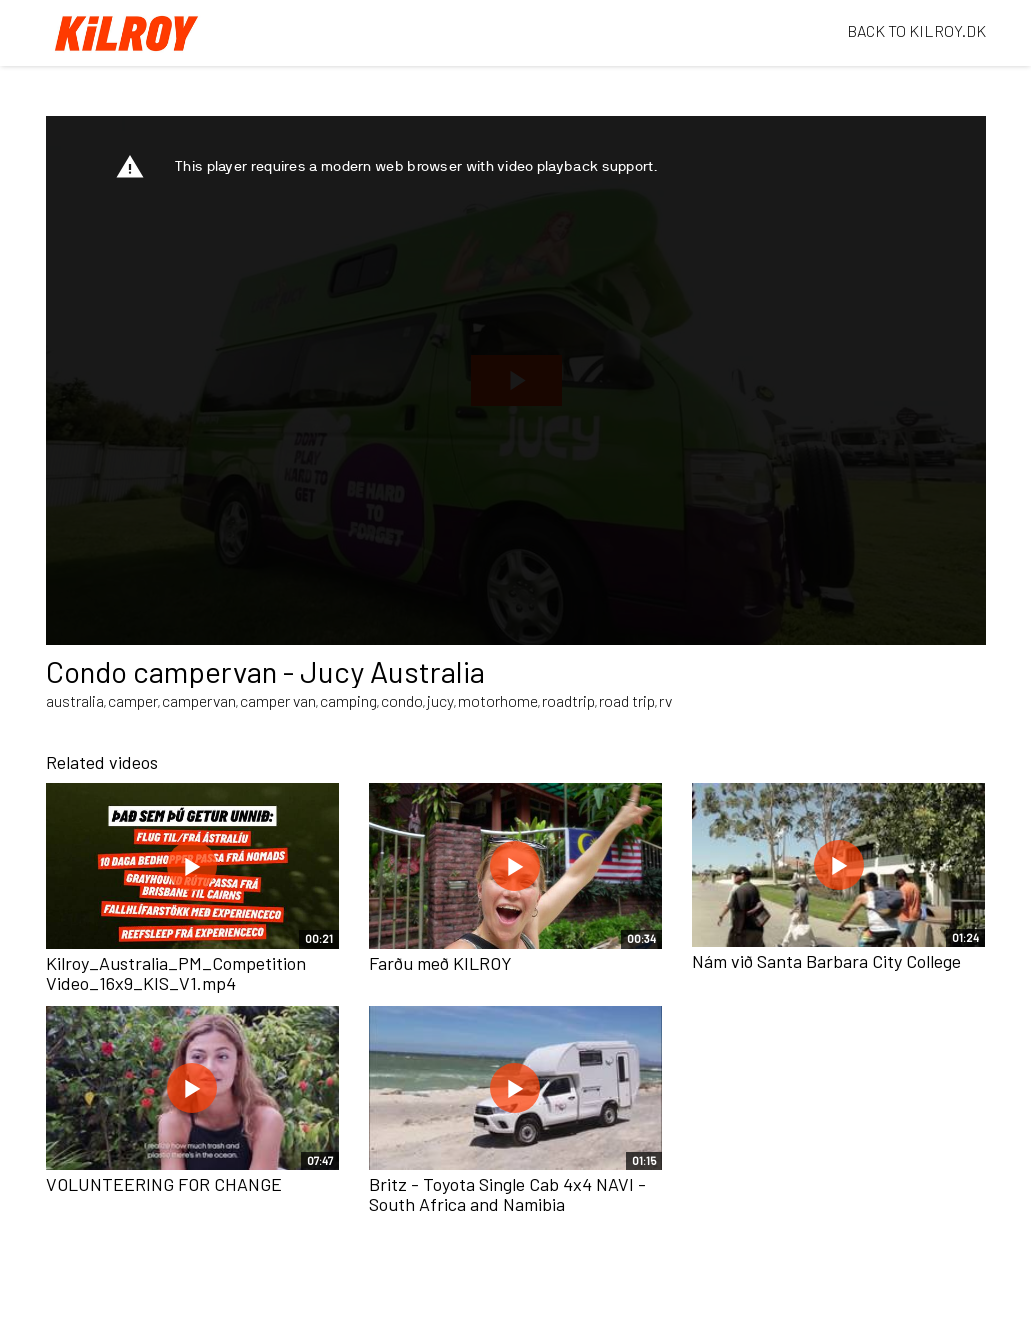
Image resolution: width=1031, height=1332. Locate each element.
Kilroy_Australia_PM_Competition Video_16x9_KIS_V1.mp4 (176, 973)
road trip (627, 700)
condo (402, 700)
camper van (278, 700)
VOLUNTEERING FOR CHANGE (164, 1184)
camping (348, 700)
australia (75, 700)
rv (665, 700)
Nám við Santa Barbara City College (826, 961)
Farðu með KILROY (440, 963)
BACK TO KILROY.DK (916, 30)
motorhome (498, 700)
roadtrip (568, 700)
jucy (440, 700)
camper (133, 700)
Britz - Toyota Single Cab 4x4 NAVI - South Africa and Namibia (507, 1194)
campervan (199, 700)
